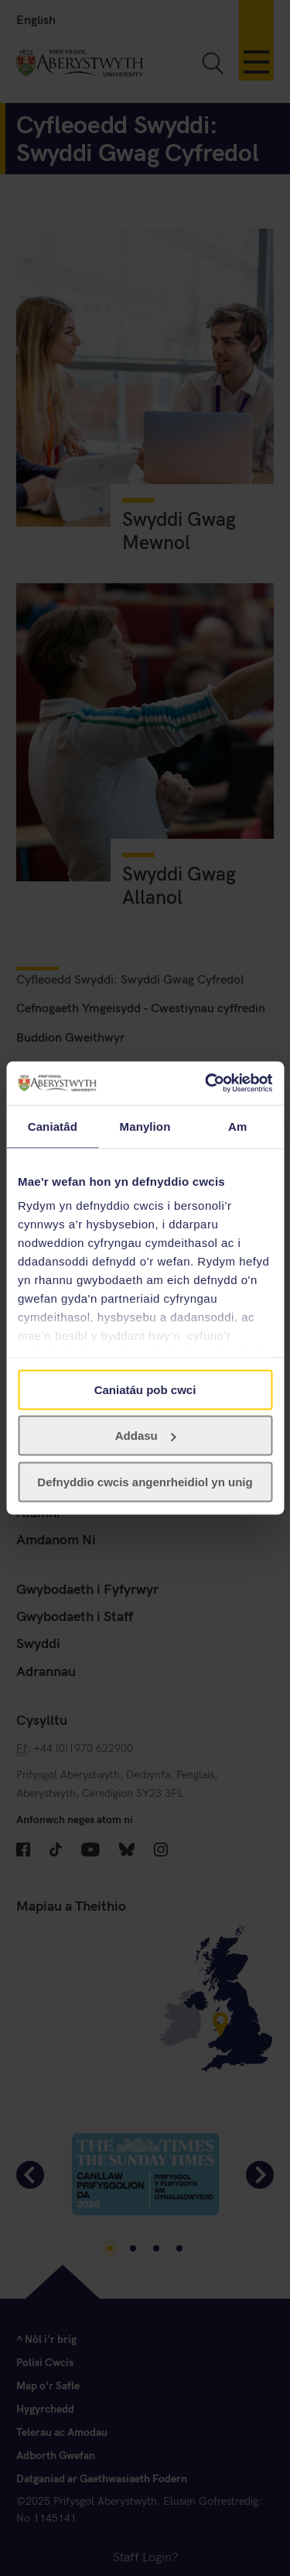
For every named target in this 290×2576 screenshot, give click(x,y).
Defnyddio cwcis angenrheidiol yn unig (144, 1481)
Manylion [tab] (145, 1125)
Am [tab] (237, 1125)
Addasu (145, 1435)
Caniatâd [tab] (52, 1125)
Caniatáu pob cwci (145, 1389)
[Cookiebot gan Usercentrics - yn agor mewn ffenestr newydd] (206, 1083)
